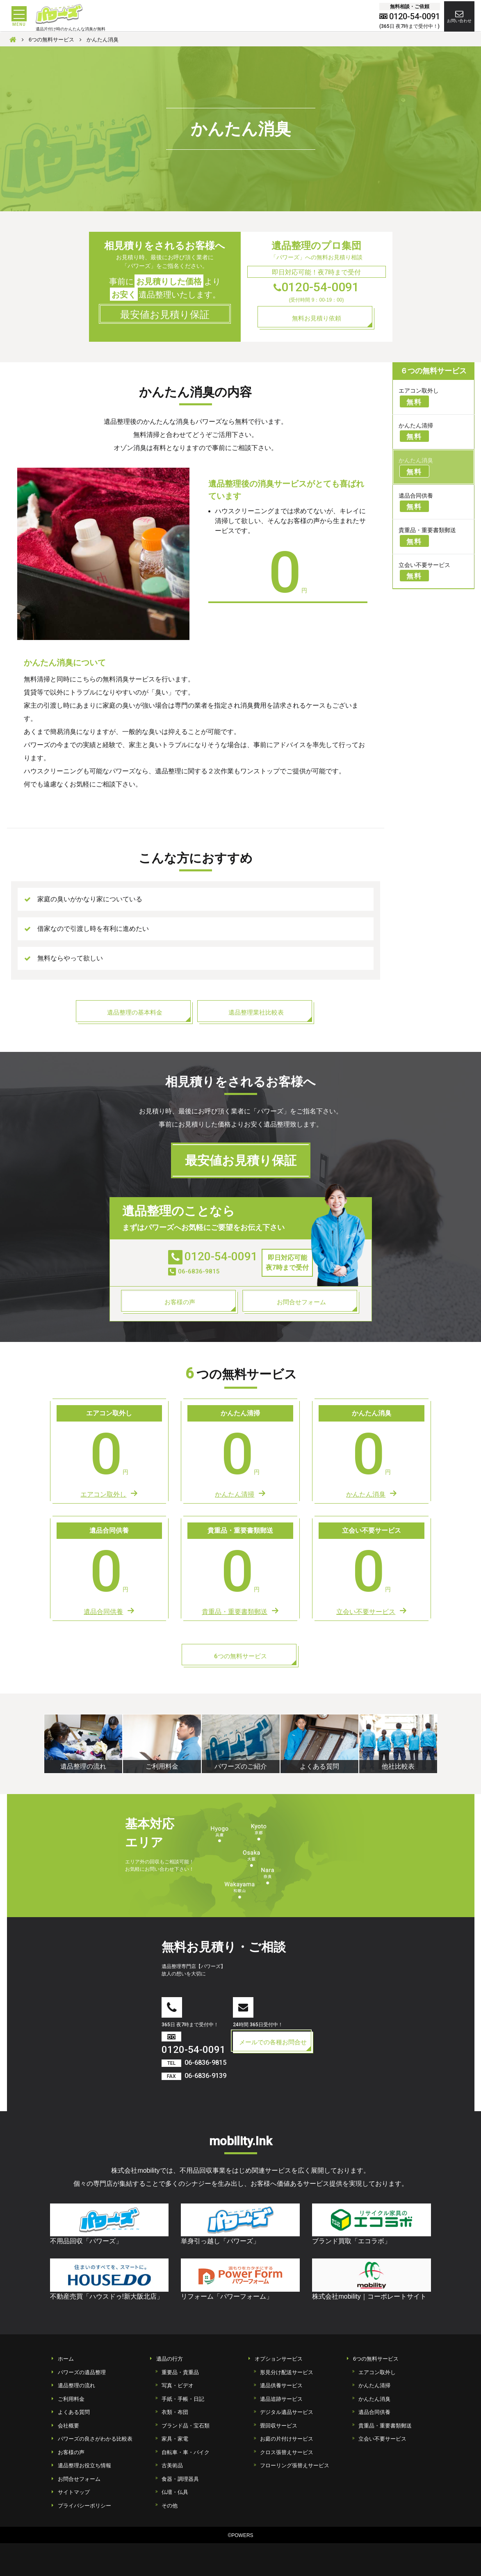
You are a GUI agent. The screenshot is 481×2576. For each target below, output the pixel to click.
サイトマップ (74, 2492)
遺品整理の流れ (76, 2385)
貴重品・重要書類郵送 (385, 2426)
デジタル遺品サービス (286, 2412)
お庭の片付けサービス (286, 2439)
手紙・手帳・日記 (183, 2399)
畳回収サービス (278, 2426)
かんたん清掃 (374, 2385)
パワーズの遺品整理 (82, 2372)
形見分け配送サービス (286, 2372)
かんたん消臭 (374, 2399)
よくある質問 (74, 2412)
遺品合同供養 (374, 2412)
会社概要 (68, 2426)
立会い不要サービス (382, 2439)
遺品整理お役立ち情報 (84, 2465)
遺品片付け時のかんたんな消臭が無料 (70, 29)
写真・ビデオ (178, 2385)
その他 (170, 2506)
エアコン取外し (377, 2372)
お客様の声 (71, 2452)
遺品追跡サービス (281, 2399)
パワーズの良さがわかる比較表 (95, 2439)
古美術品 (172, 2465)
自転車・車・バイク (186, 2452)
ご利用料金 (71, 2399)
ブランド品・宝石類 (186, 2426)
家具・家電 (175, 2439)
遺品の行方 (169, 2359)
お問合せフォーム (79, 2479)
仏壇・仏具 (175, 2492)
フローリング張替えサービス (294, 2465)
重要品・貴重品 (180, 2372)
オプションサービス (279, 2359)
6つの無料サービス (376, 2359)
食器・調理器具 (180, 2479)
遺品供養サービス (281, 2385)
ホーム (66, 2359)
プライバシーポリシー (84, 2506)
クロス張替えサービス (286, 2452)
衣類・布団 (175, 2412)
